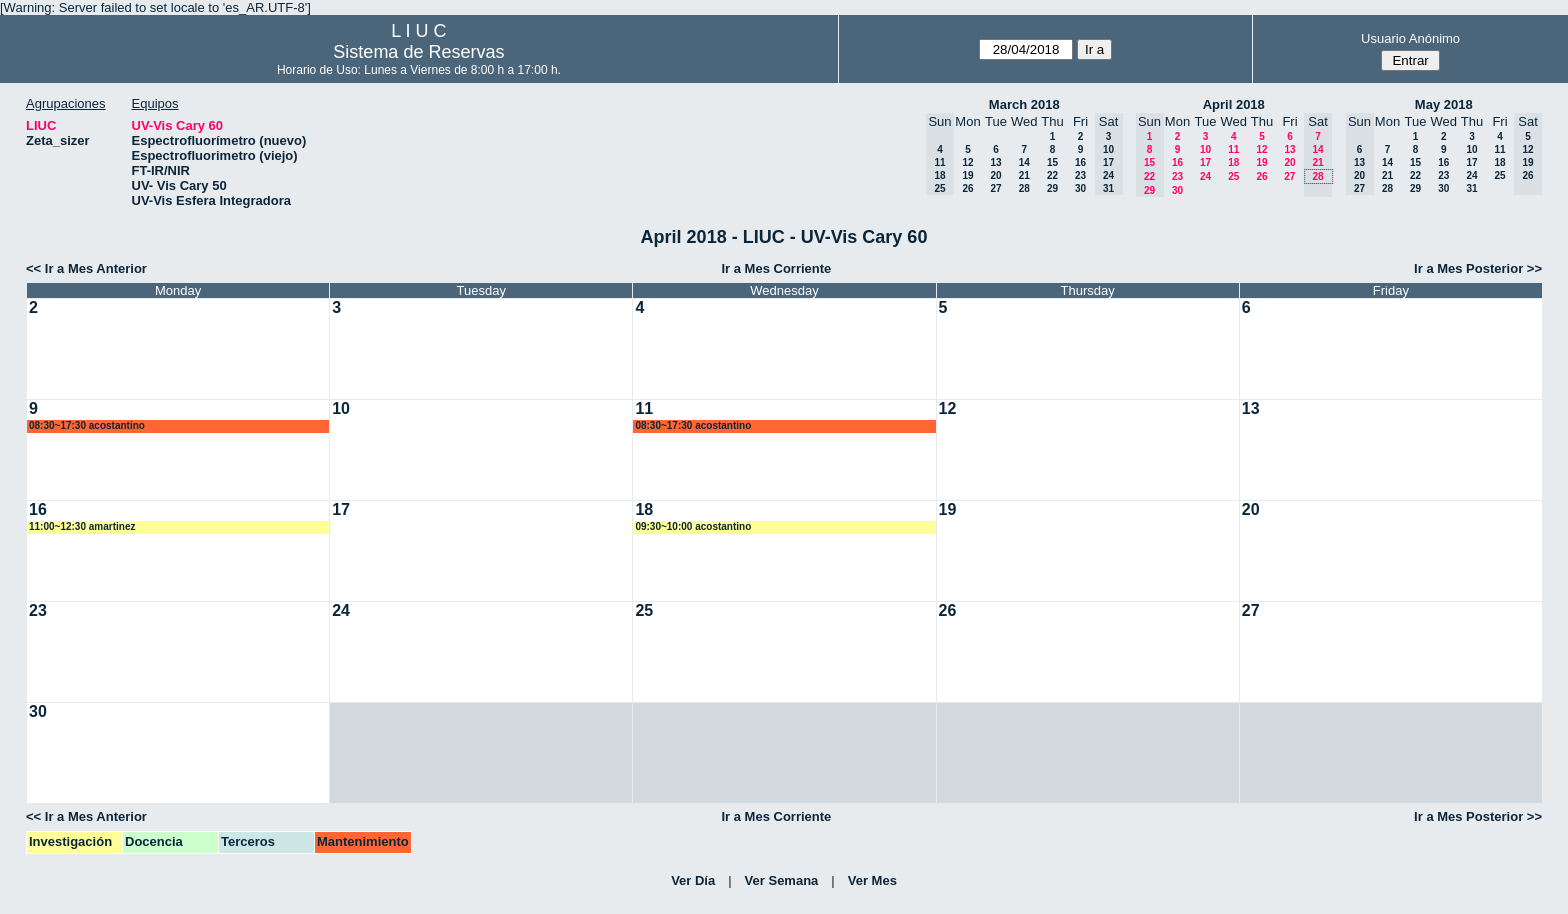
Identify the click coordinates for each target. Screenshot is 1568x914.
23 (1080, 175)
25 (1233, 176)
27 (995, 188)
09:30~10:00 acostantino (693, 526)
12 (967, 162)
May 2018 (1444, 104)
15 (1052, 162)
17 (1205, 162)
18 (1233, 162)
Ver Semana (782, 880)
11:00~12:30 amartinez (82, 526)
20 (995, 175)
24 (1205, 176)
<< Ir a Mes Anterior (86, 268)
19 (967, 175)
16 (1080, 162)
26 (967, 188)
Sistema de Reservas (418, 52)
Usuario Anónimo (1410, 38)
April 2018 (1234, 104)
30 (1080, 188)
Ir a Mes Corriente (776, 268)
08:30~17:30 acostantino (87, 425)
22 (1052, 175)
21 (1024, 175)
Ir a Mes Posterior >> (1478, 268)
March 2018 (1024, 104)
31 (1471, 188)
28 (1024, 188)
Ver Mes (872, 880)
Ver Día (693, 880)
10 (1205, 149)
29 (1052, 188)
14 (1024, 162)
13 (995, 162)
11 (1233, 149)
